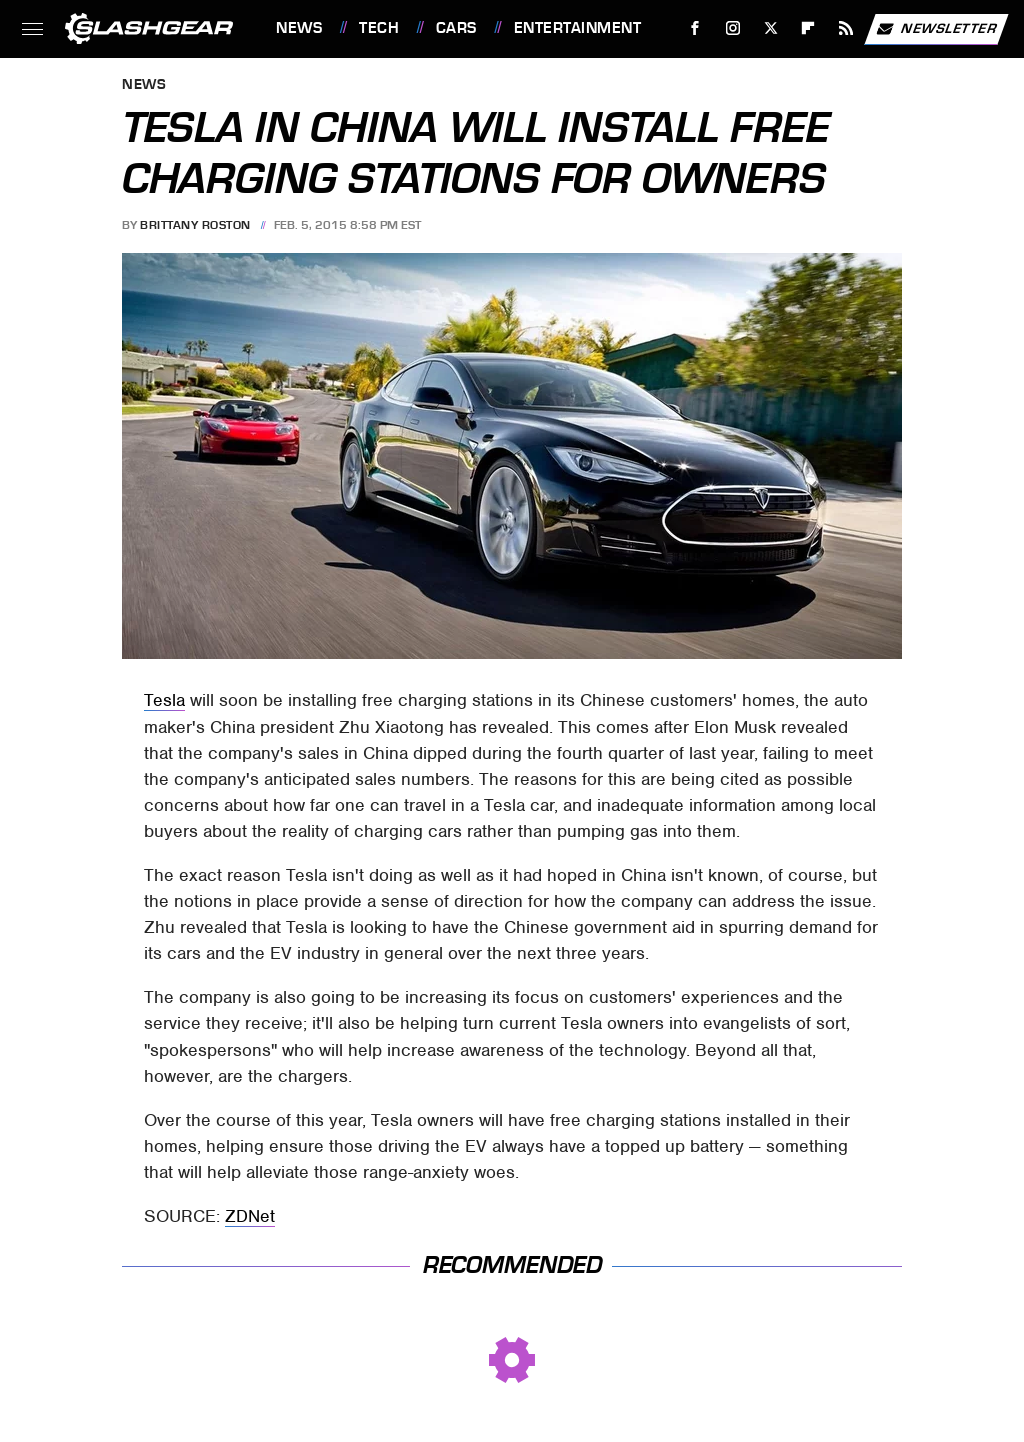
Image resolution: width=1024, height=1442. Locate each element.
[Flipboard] (808, 28)
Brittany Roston (195, 225)
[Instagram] (733, 28)
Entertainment (578, 28)
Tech (379, 28)
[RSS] (846, 28)
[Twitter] (770, 28)
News (299, 28)
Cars (456, 28)
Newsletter (936, 29)
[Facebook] (695, 28)
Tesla (164, 700)
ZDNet (250, 1216)
